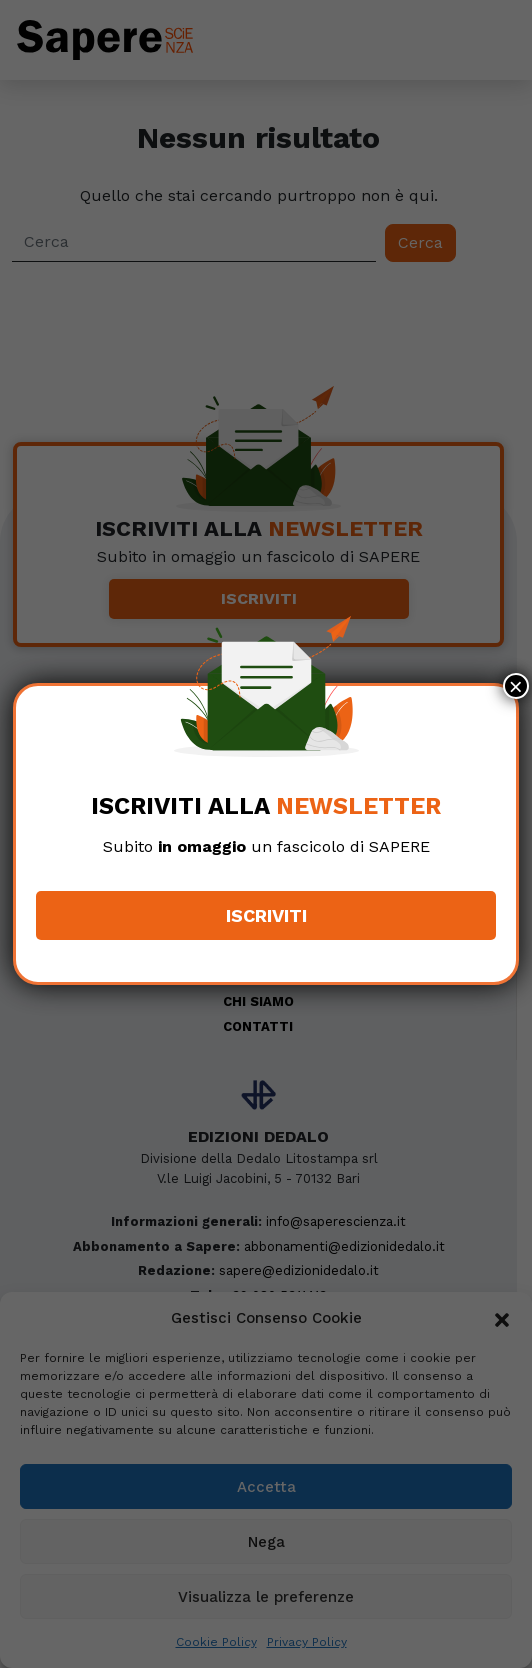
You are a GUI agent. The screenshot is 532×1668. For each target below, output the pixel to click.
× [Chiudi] (516, 686)
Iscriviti (266, 915)
